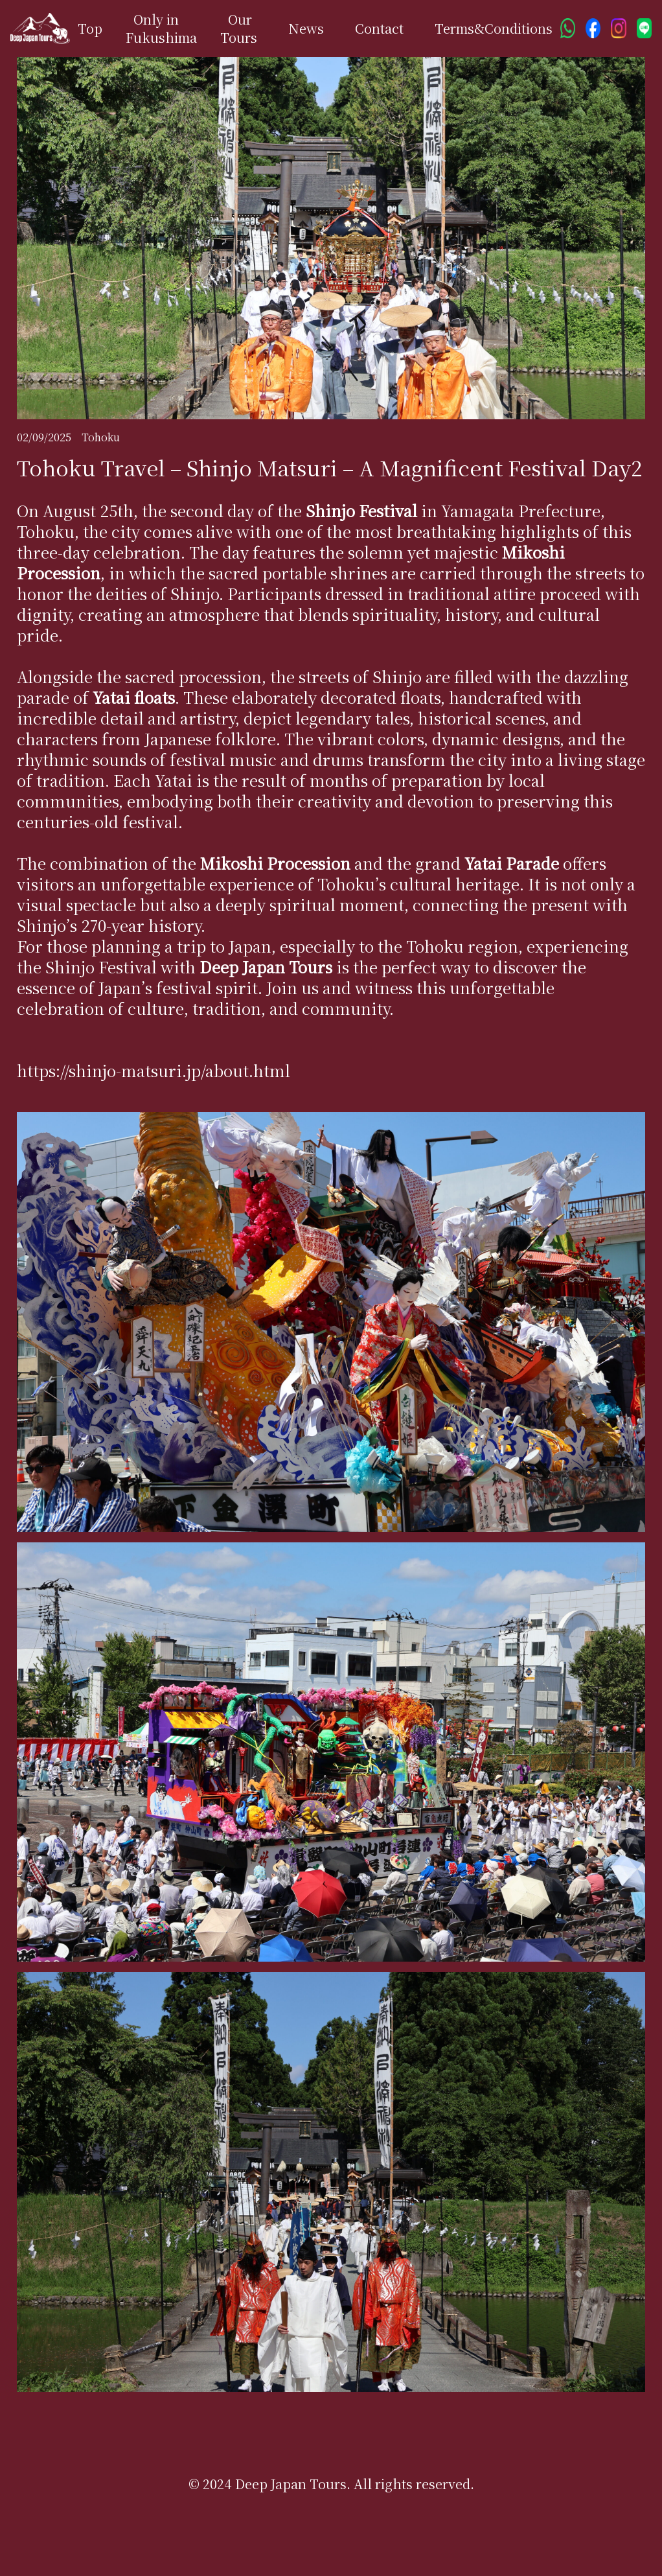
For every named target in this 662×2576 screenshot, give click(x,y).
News (306, 28)
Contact (379, 28)
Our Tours (238, 28)
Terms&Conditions (494, 28)
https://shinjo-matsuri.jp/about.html (153, 1070)
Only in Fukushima (161, 28)
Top (90, 28)
